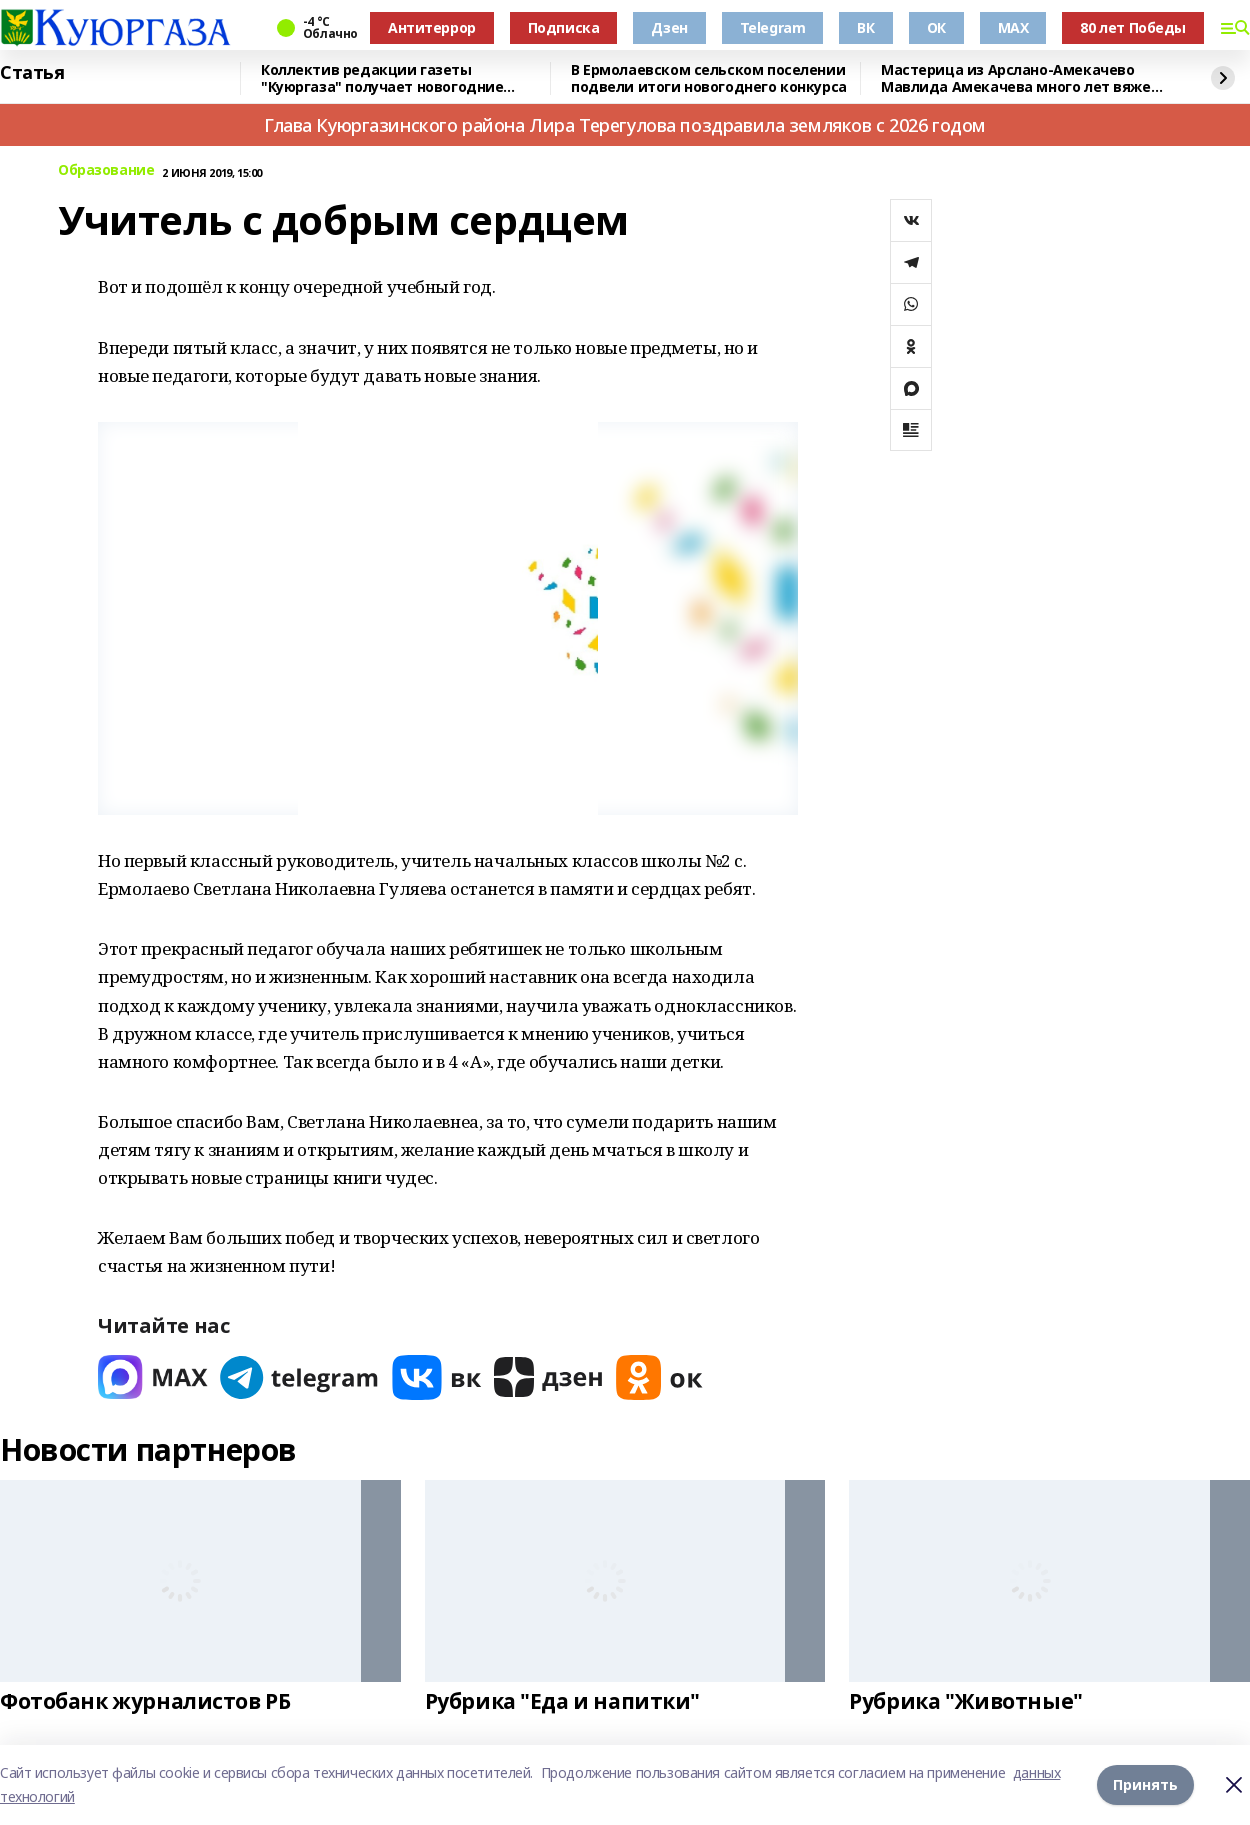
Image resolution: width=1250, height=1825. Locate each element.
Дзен (669, 27)
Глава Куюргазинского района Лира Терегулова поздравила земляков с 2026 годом (625, 125)
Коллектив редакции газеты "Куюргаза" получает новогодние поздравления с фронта (382, 78)
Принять (1145, 1784)
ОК (936, 27)
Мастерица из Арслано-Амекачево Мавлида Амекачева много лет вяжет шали (1020, 78)
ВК (865, 27)
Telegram (773, 27)
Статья (32, 73)
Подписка (564, 27)
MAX (1013, 27)
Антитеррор (432, 27)
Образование (106, 170)
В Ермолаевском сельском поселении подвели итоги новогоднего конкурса (709, 78)
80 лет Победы (1133, 27)
